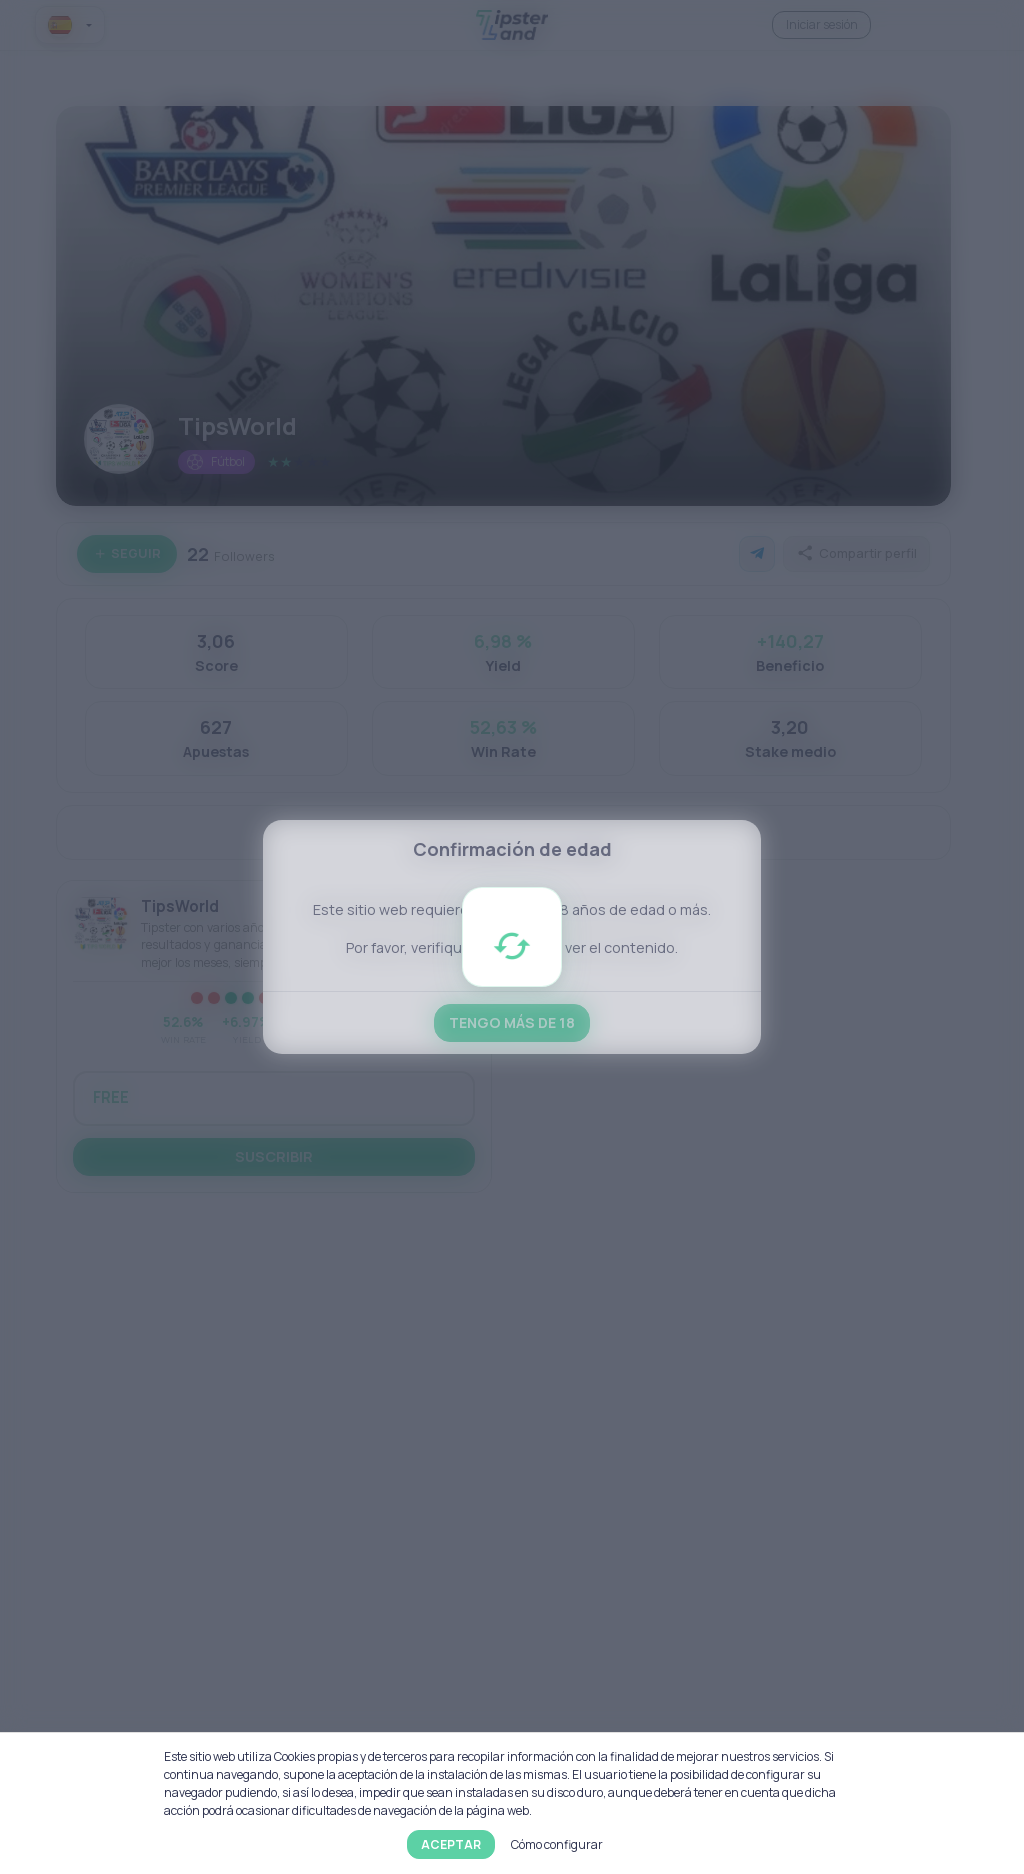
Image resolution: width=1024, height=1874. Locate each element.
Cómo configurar (557, 1844)
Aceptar (451, 1844)
